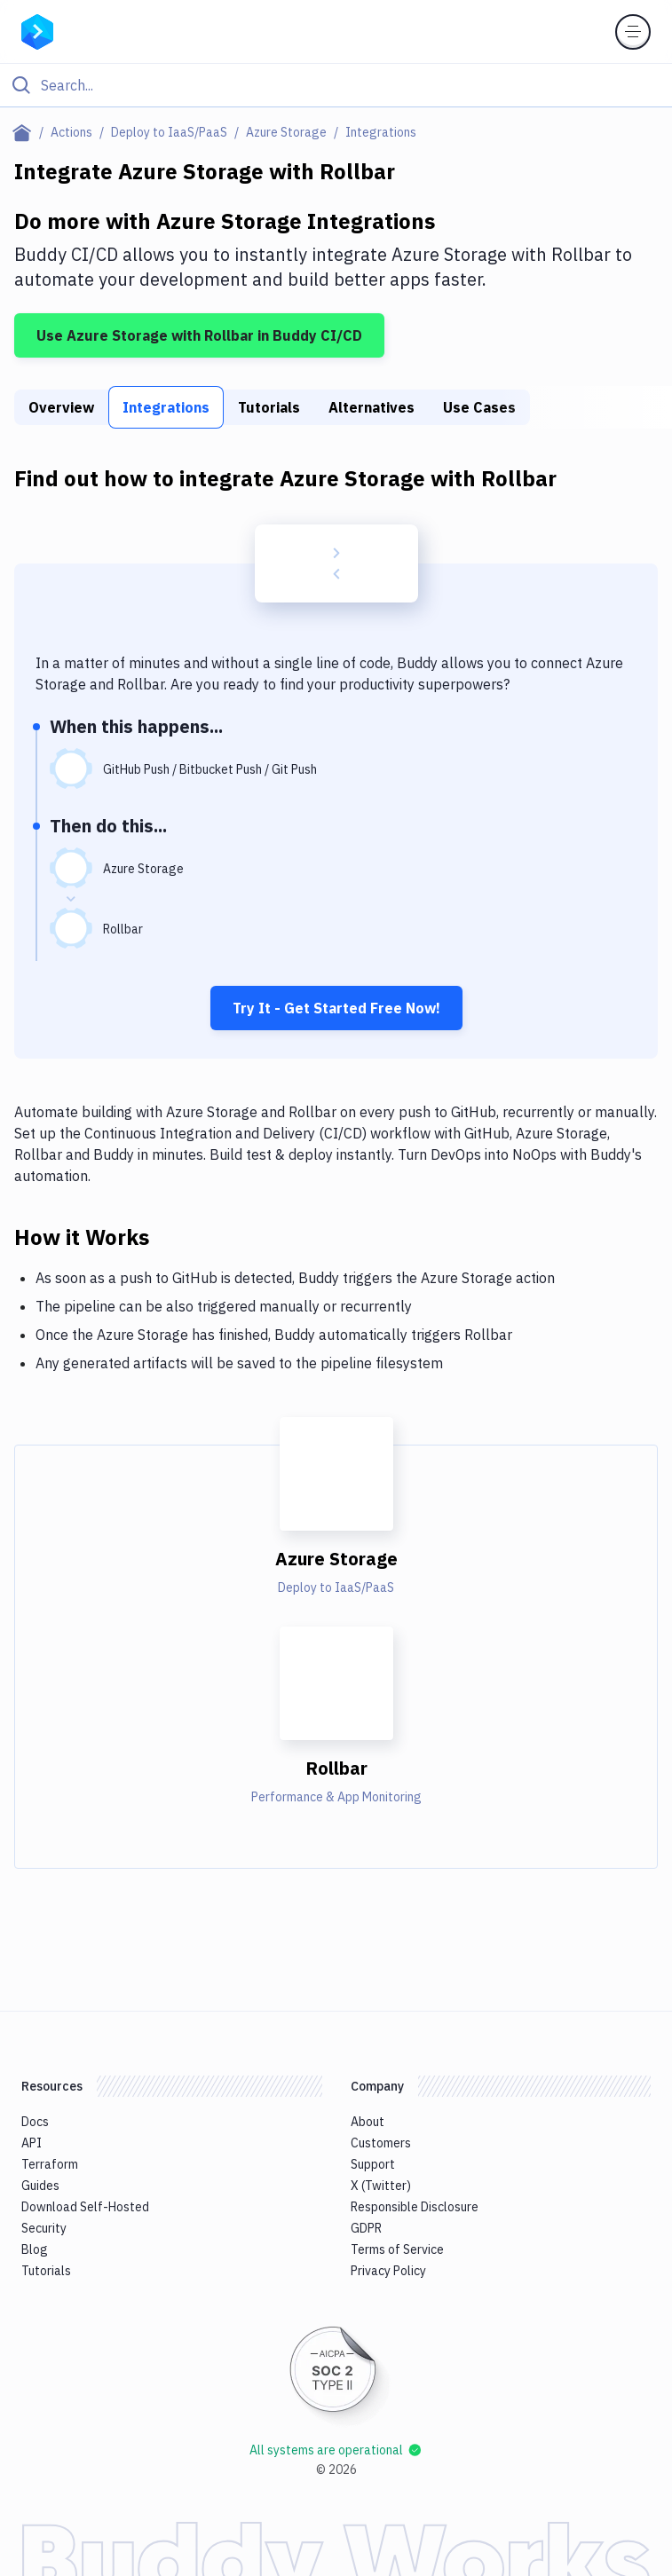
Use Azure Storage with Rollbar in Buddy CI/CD (199, 335)
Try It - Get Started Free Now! (336, 1008)
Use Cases (479, 407)
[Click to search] (336, 85)
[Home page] (25, 132)
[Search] (350, 85)
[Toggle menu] (633, 32)
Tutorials (269, 407)
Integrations (166, 407)
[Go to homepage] (37, 30)
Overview (61, 407)
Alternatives (371, 407)
